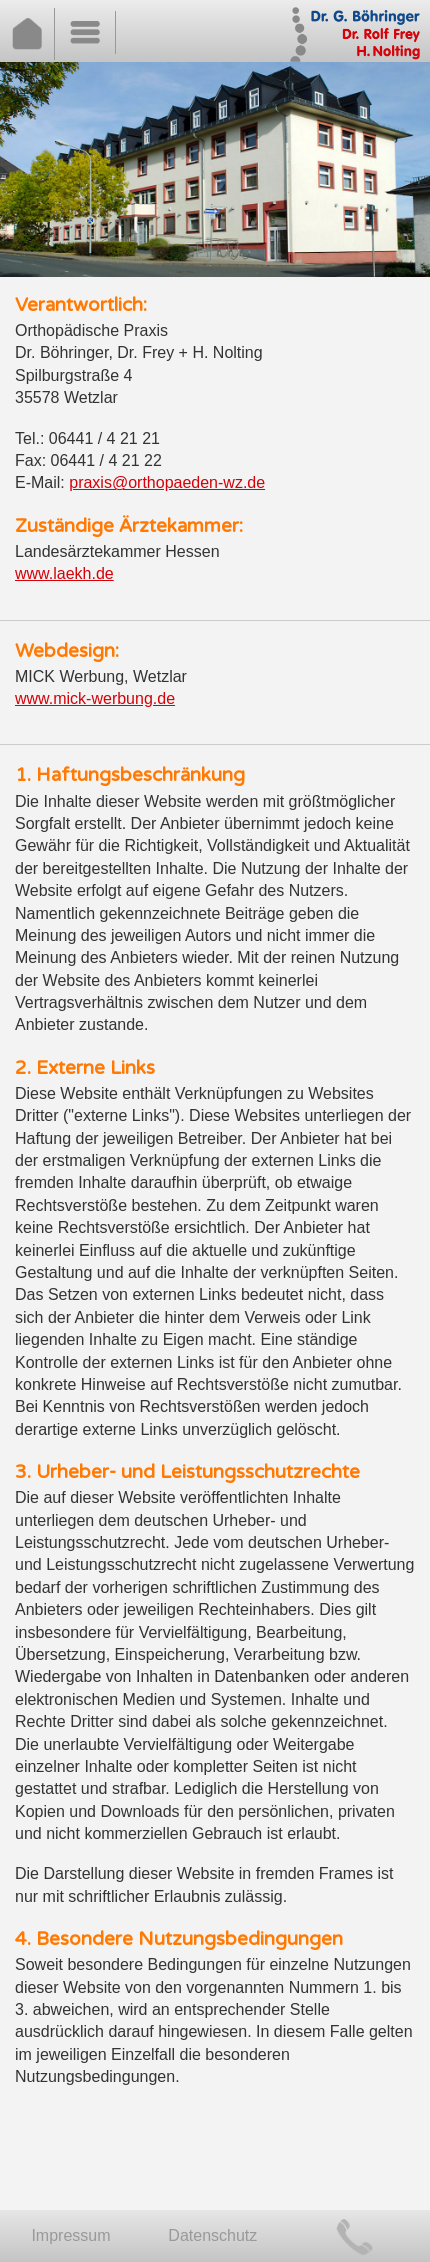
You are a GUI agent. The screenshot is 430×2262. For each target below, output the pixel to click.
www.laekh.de (64, 573)
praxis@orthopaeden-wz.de (167, 482)
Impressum (70, 2235)
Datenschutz (212, 2235)
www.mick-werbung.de (95, 698)
